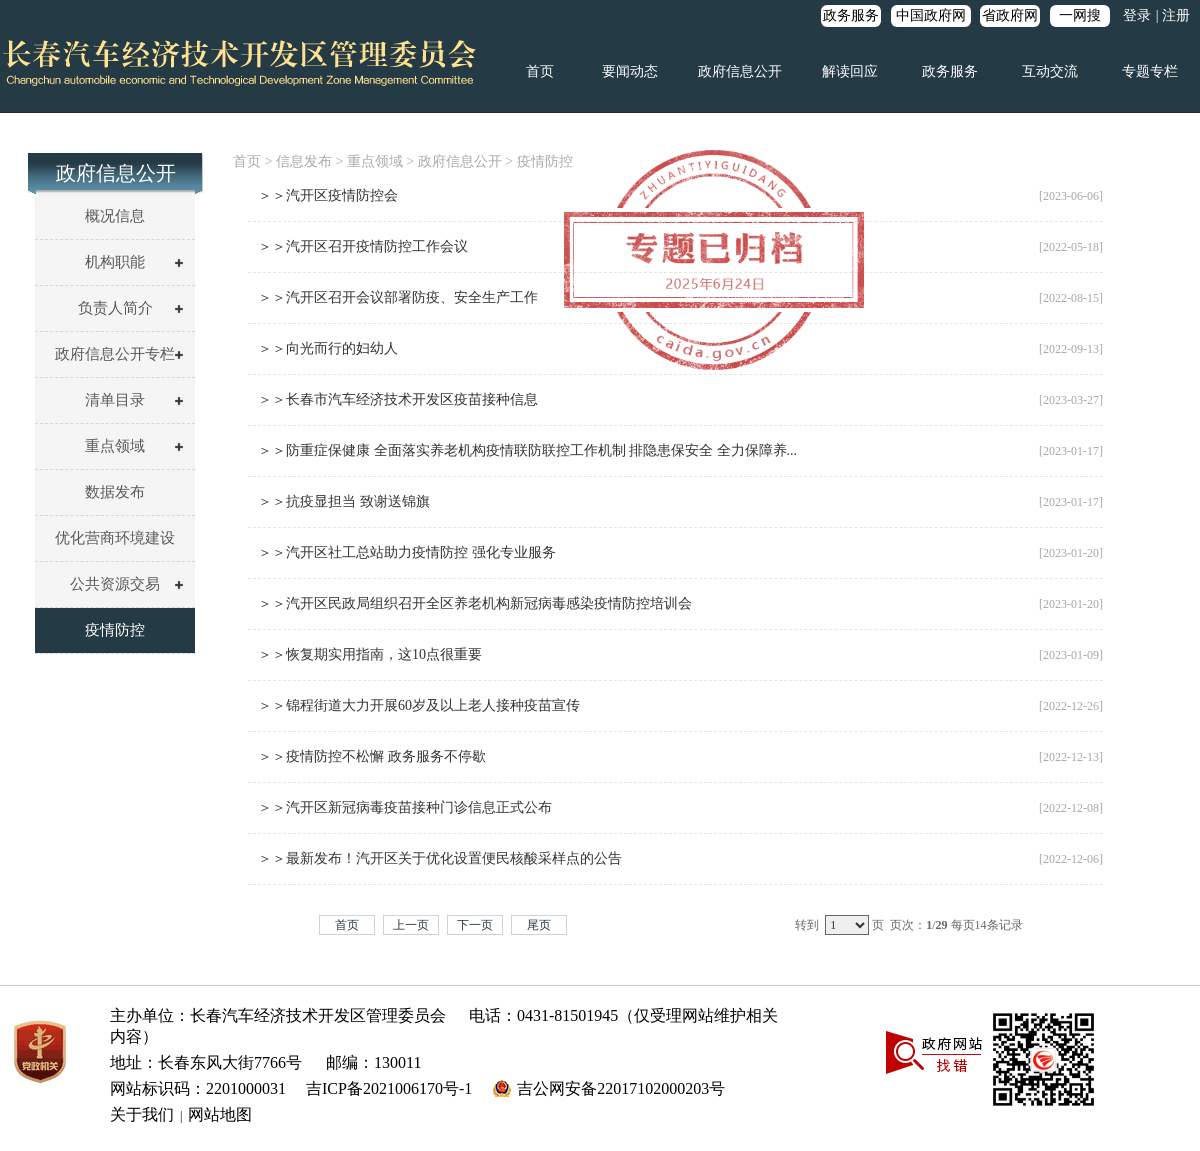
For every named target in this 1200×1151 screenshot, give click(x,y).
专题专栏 (1150, 71)
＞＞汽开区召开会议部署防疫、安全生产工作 (398, 297)
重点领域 (115, 446)
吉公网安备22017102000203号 (621, 1088)
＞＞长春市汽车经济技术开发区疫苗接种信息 (398, 399)
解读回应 (850, 71)
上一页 (411, 925)
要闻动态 (630, 71)
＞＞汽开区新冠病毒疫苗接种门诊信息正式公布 (405, 807)
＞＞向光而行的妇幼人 (328, 348)
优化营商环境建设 (115, 538)
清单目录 (115, 400)
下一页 (475, 925)
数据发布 (115, 492)
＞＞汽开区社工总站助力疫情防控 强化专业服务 (407, 552)
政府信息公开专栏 (115, 354)
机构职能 (115, 262)
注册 (1176, 15)
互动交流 (1050, 71)
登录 (1137, 15)
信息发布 (304, 161)
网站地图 (220, 1114)
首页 (540, 71)
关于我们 (142, 1114)
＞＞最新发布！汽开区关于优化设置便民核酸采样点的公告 (440, 858)
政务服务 (851, 15)
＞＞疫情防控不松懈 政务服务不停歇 (372, 756)
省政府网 (1010, 15)
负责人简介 (115, 308)
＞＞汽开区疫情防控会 (328, 195)
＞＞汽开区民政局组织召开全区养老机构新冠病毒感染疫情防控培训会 (475, 603)
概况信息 (115, 216)
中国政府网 (931, 15)
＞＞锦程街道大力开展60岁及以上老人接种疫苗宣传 (419, 705)
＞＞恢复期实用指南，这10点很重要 (370, 654)
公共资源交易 (115, 584)
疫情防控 (115, 630)
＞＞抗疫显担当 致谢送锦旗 (344, 501)
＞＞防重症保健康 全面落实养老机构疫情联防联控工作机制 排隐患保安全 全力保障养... (527, 450)
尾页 (539, 925)
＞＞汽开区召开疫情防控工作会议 (363, 246)
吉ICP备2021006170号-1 (389, 1088)
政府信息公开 (740, 71)
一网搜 (1080, 15)
